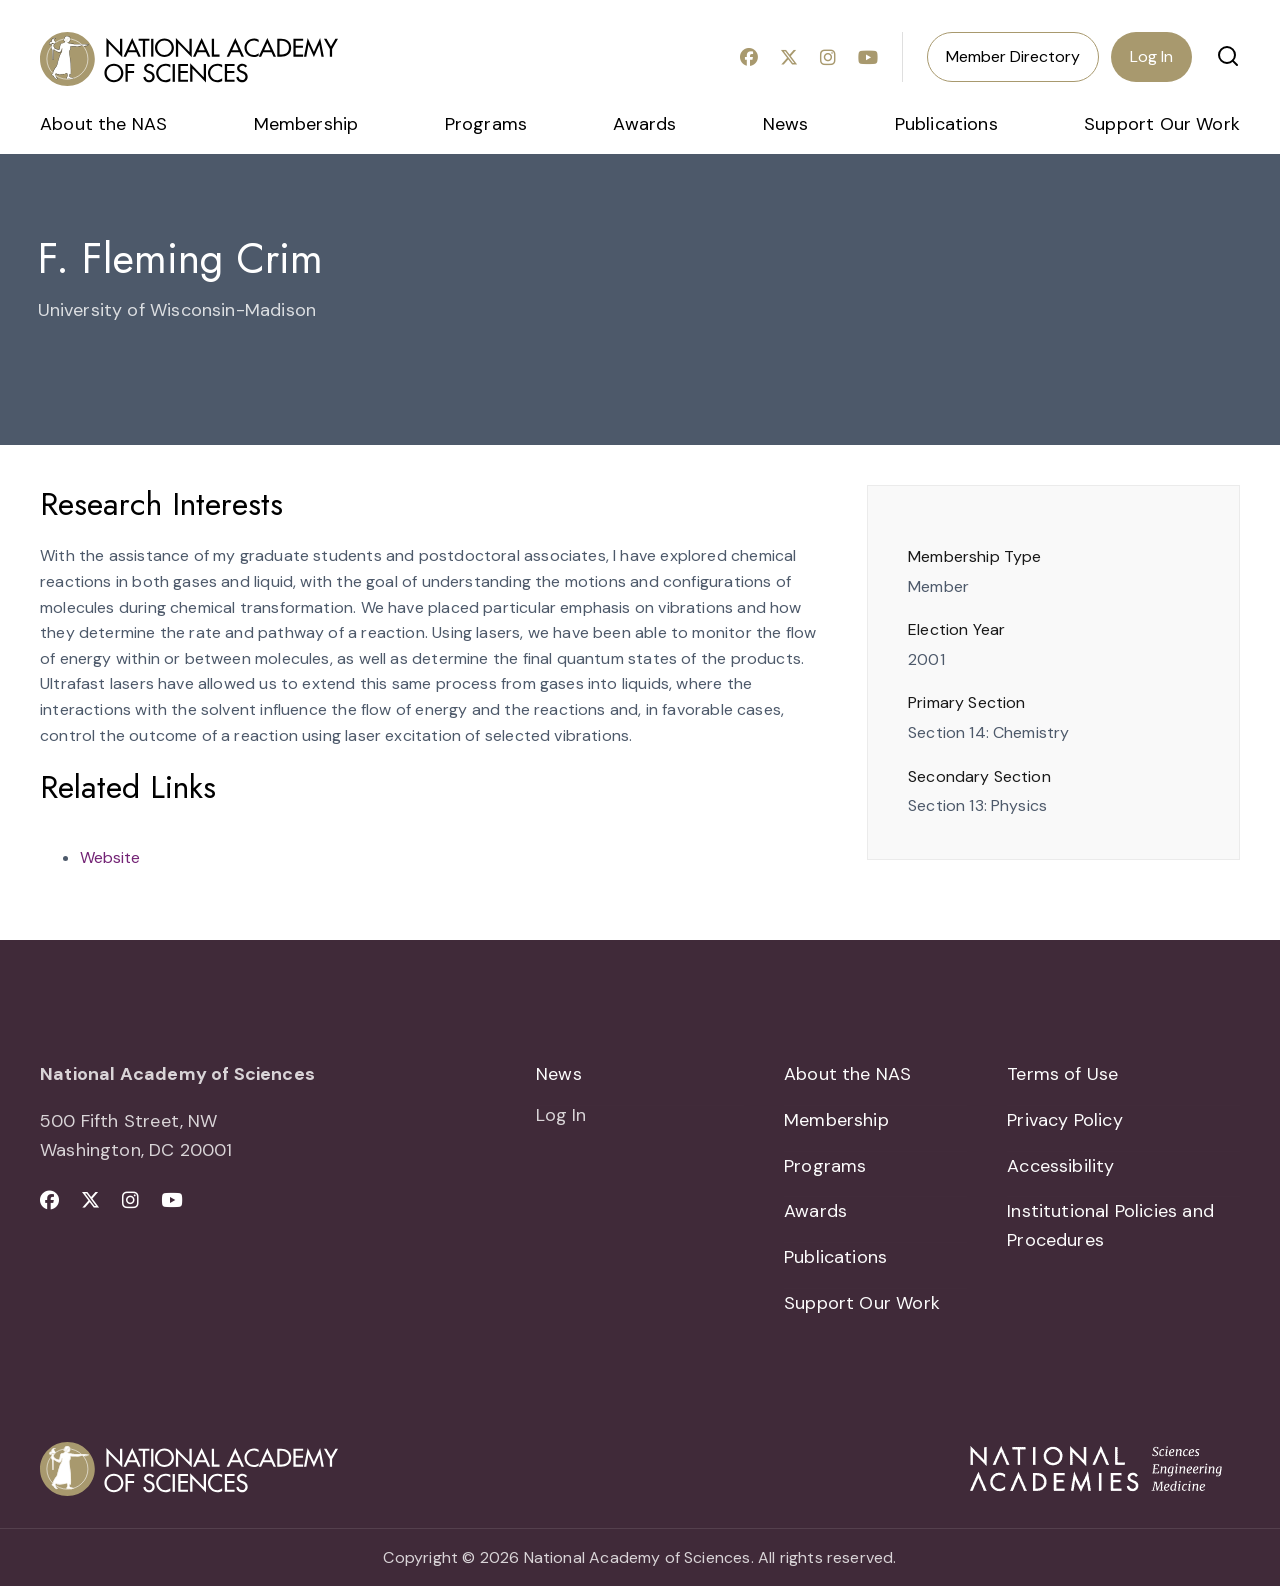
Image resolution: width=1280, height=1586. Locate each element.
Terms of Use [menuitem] (1062, 1074)
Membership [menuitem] (306, 124)
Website (110, 857)
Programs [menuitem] (486, 124)
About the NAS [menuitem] (103, 124)
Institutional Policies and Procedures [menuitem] (1110, 1226)
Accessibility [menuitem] (1060, 1166)
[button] (1228, 56)
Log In (1151, 56)
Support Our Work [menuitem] (1162, 124)
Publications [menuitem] (946, 124)
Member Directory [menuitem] (1013, 56)
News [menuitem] (786, 124)
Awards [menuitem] (644, 124)
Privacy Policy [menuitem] (1065, 1120)
